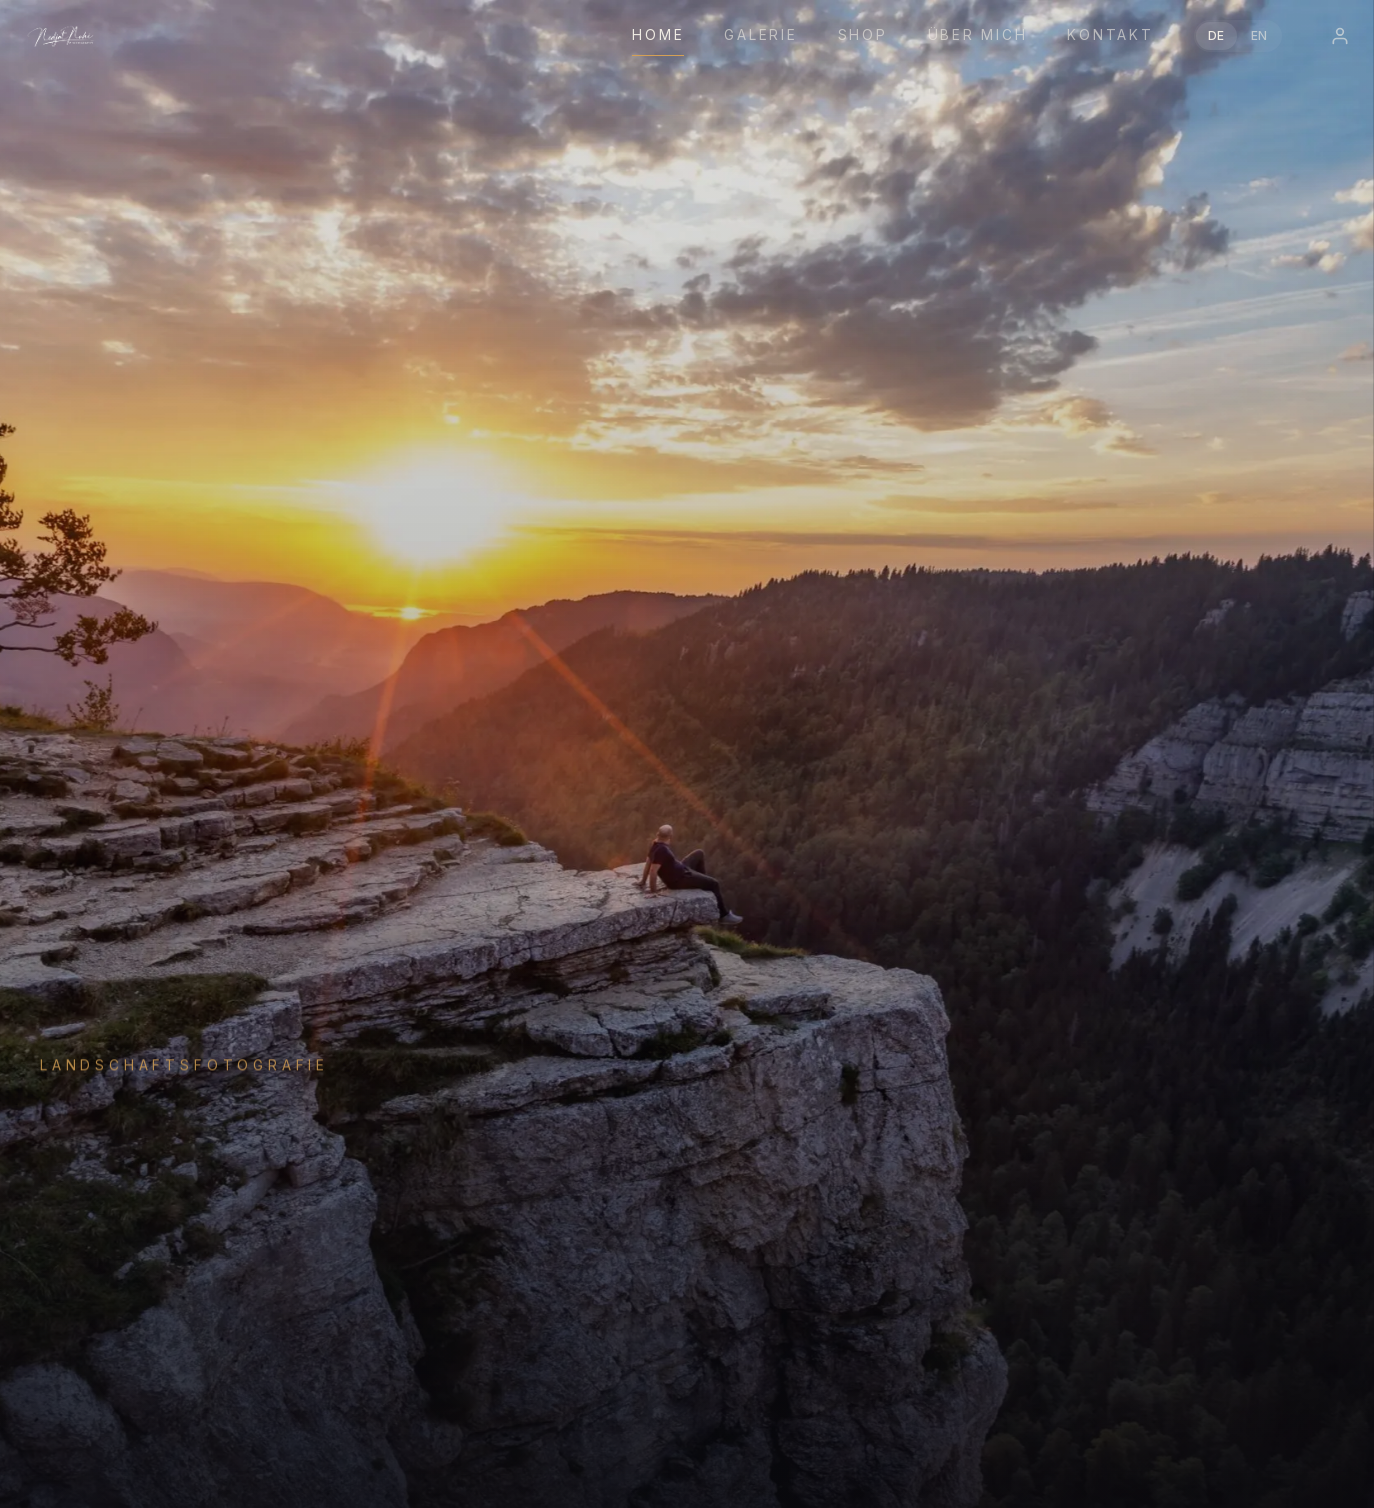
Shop (863, 35)
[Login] (1340, 36)
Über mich (978, 35)
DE (1216, 35)
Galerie (760, 35)
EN (1259, 35)
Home (658, 35)
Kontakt (1110, 35)
